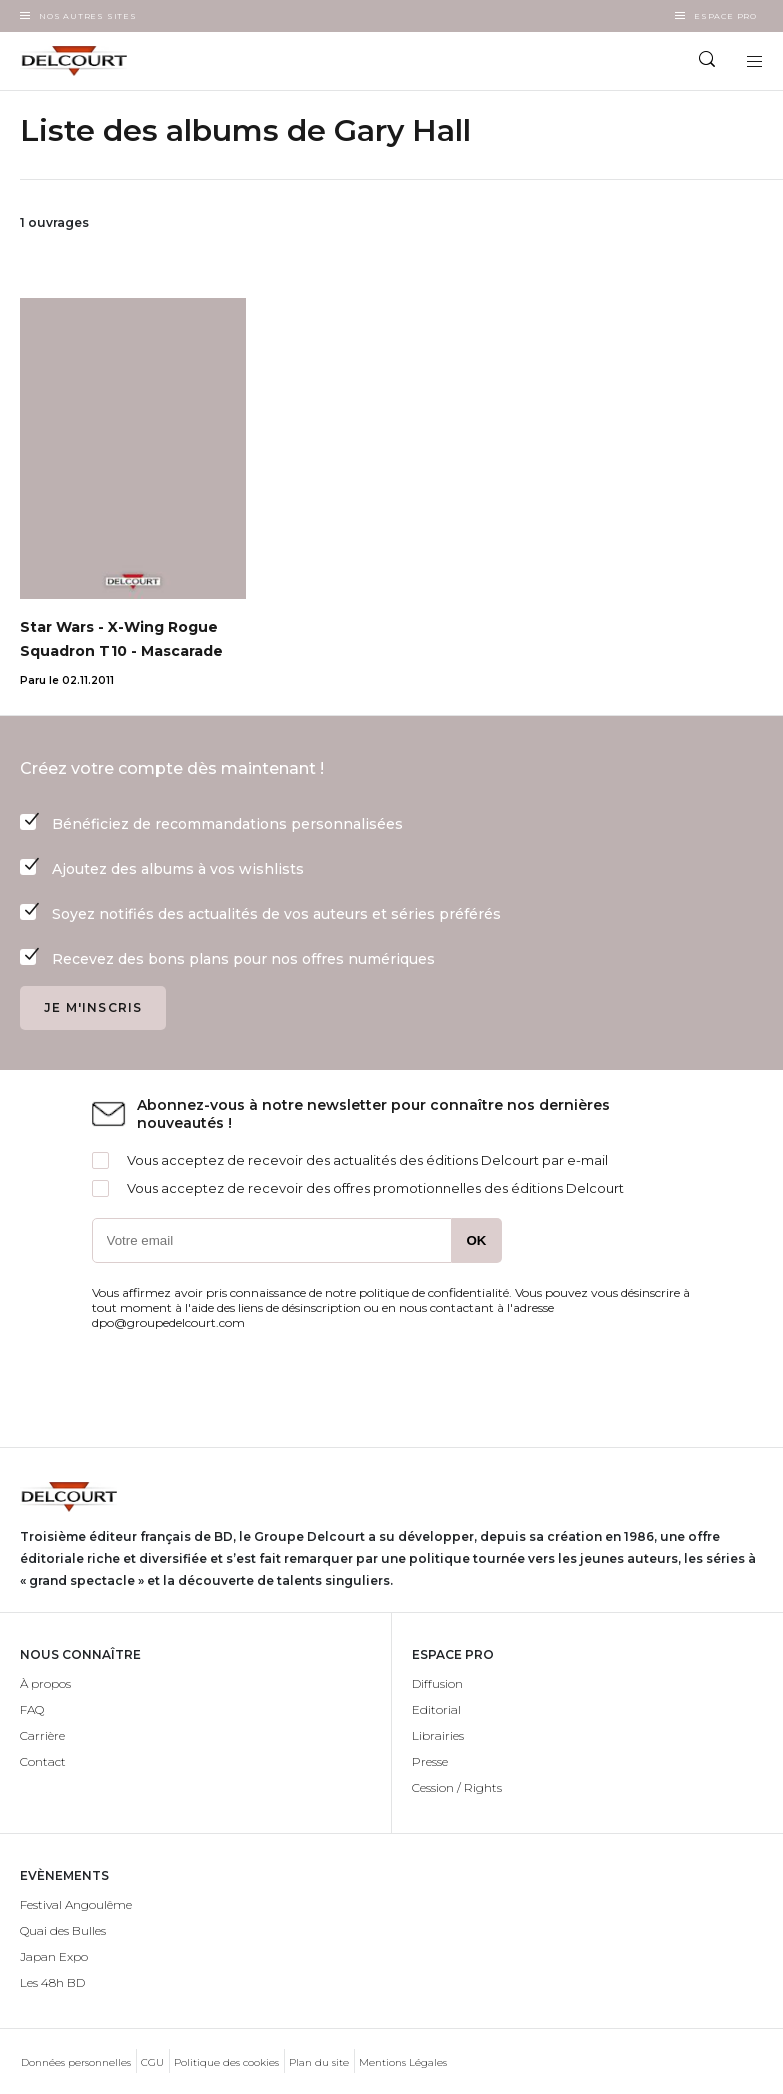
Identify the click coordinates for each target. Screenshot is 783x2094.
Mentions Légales (403, 2062)
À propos (45, 1683)
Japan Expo (54, 1956)
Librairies (438, 1735)
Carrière (42, 1735)
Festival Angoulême (76, 1904)
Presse (430, 1761)
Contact (43, 1761)
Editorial (436, 1709)
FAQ (32, 1709)
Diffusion (437, 1683)
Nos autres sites (88, 16)
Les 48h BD (52, 1982)
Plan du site (319, 2062)
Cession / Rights (457, 1787)
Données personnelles (76, 2062)
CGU (152, 2062)
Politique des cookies (226, 2062)
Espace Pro (725, 16)
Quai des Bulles (63, 1930)
